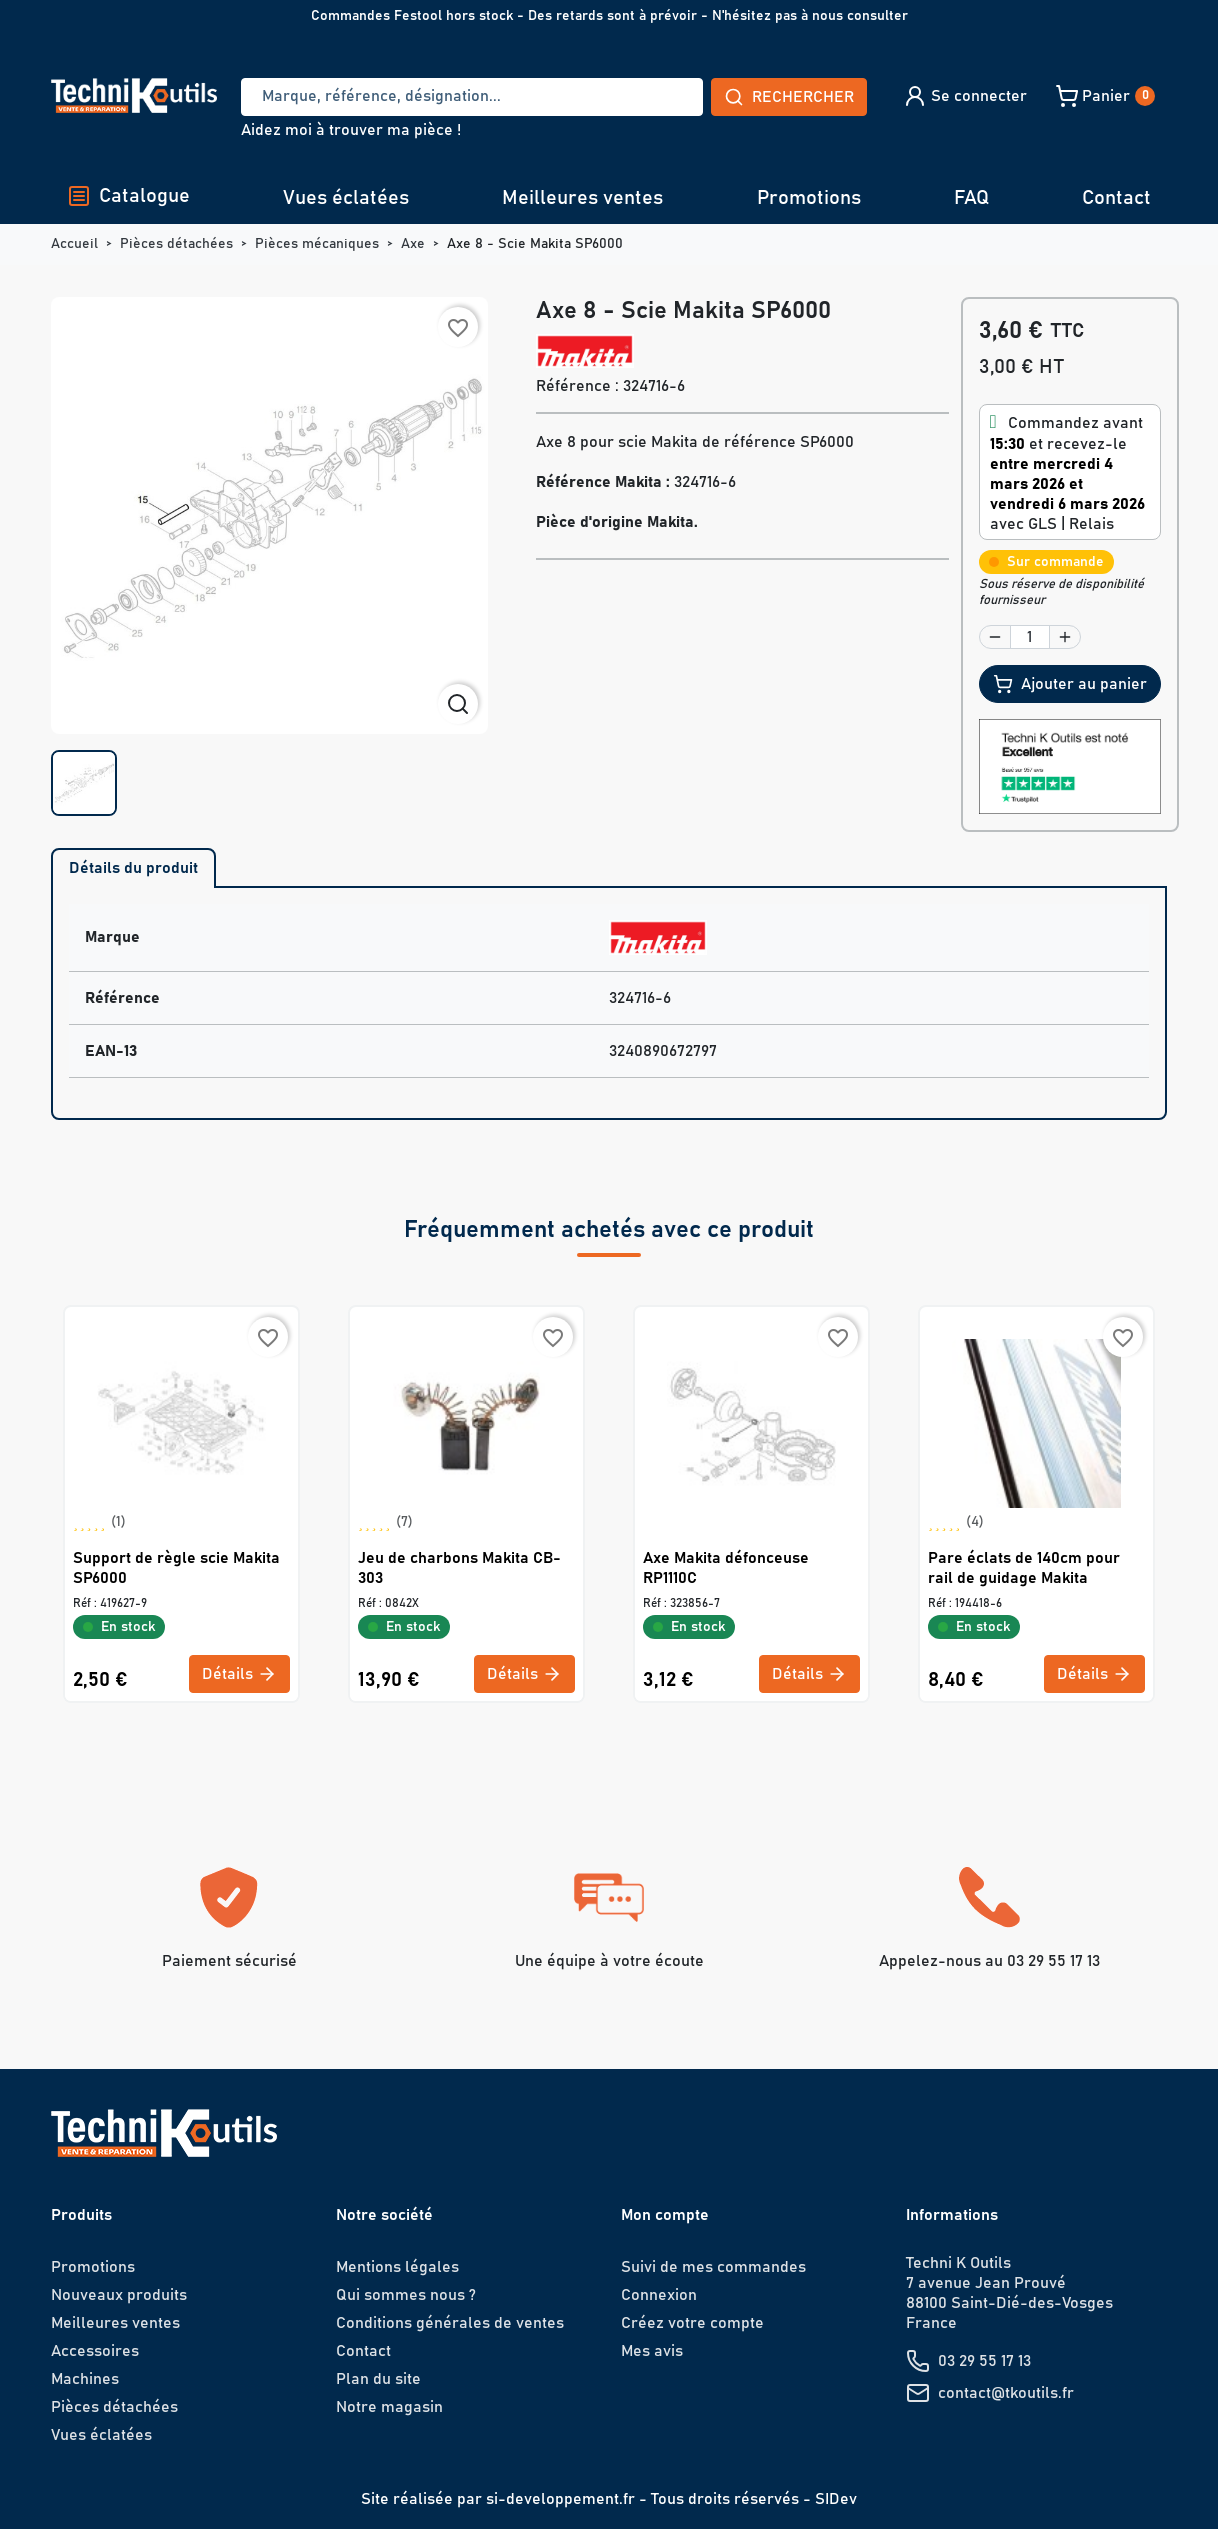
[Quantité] (1030, 637)
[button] (964, 96)
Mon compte (665, 2215)
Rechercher (789, 97)
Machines (85, 2379)
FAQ (971, 198)
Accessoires (95, 2351)
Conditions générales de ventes (450, 2323)
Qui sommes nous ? (406, 2295)
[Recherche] (472, 97)
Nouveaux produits (119, 2295)
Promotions (809, 198)
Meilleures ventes (582, 198)
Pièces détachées (114, 2407)
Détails (239, 1674)
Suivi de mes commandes (713, 2267)
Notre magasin (389, 2407)
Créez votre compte (692, 2323)
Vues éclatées (346, 198)
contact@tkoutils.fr (1006, 2393)
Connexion (659, 2295)
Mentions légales (397, 2267)
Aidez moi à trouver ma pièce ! (351, 130)
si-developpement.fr (560, 2499)
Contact (1116, 198)
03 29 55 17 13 (984, 2361)
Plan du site (378, 2379)
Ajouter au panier (1070, 684)
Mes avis (652, 2351)
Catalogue (128, 196)
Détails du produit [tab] (133, 868)
